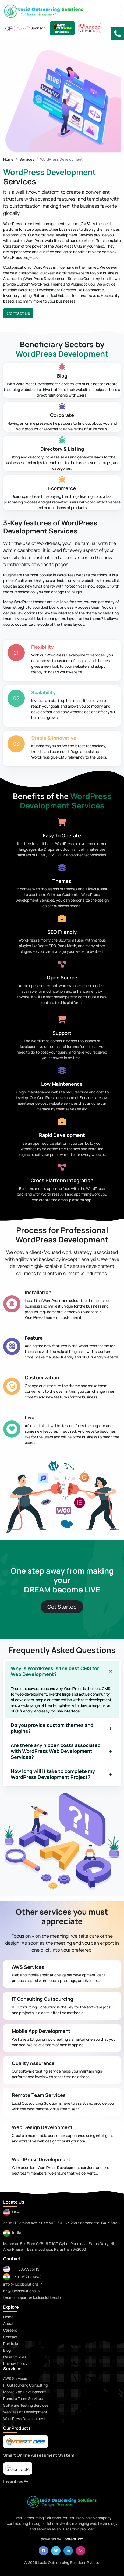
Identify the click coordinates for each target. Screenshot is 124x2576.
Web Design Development (42, 2127)
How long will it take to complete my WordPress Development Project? (53, 1774)
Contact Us (18, 313)
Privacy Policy (15, 2363)
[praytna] (17, 2468)
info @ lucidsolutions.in (22, 2284)
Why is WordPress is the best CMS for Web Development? (55, 1671)
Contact (10, 2336)
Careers (10, 2330)
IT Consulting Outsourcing (42, 1999)
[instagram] (80, 2550)
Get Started (62, 1606)
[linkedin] (68, 2550)
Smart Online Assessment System (38, 2455)
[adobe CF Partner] (90, 27)
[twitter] (56, 2550)
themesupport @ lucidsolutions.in (32, 2297)
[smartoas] (25, 2441)
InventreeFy (15, 2481)
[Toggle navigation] (113, 11)
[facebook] (43, 2550)
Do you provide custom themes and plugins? (52, 1728)
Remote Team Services (39, 2095)
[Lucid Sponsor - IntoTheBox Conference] (62, 28)
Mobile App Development (41, 2031)
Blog (7, 2350)
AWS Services (28, 1967)
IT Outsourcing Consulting (25, 2385)
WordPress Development (41, 2159)
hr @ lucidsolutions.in (21, 2290)
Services (26, 159)
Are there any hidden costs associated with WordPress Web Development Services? (56, 1751)
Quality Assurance (33, 2063)
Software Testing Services (25, 2405)
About (8, 2323)
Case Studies (14, 2357)
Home (8, 159)
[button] (117, 33)
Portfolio (10, 2343)
